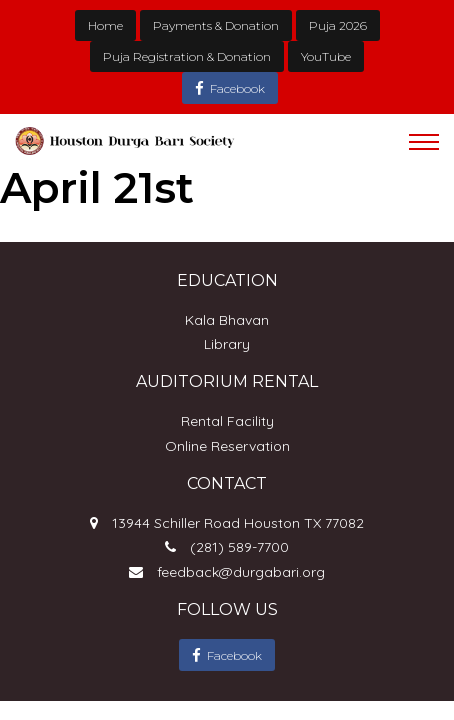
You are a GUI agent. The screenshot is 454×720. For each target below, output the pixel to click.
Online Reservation (227, 446)
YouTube (326, 56)
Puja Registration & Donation (187, 56)
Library (227, 344)
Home (105, 25)
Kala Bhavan (227, 320)
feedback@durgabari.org (241, 572)
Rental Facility (227, 421)
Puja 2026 (338, 25)
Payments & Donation (216, 25)
